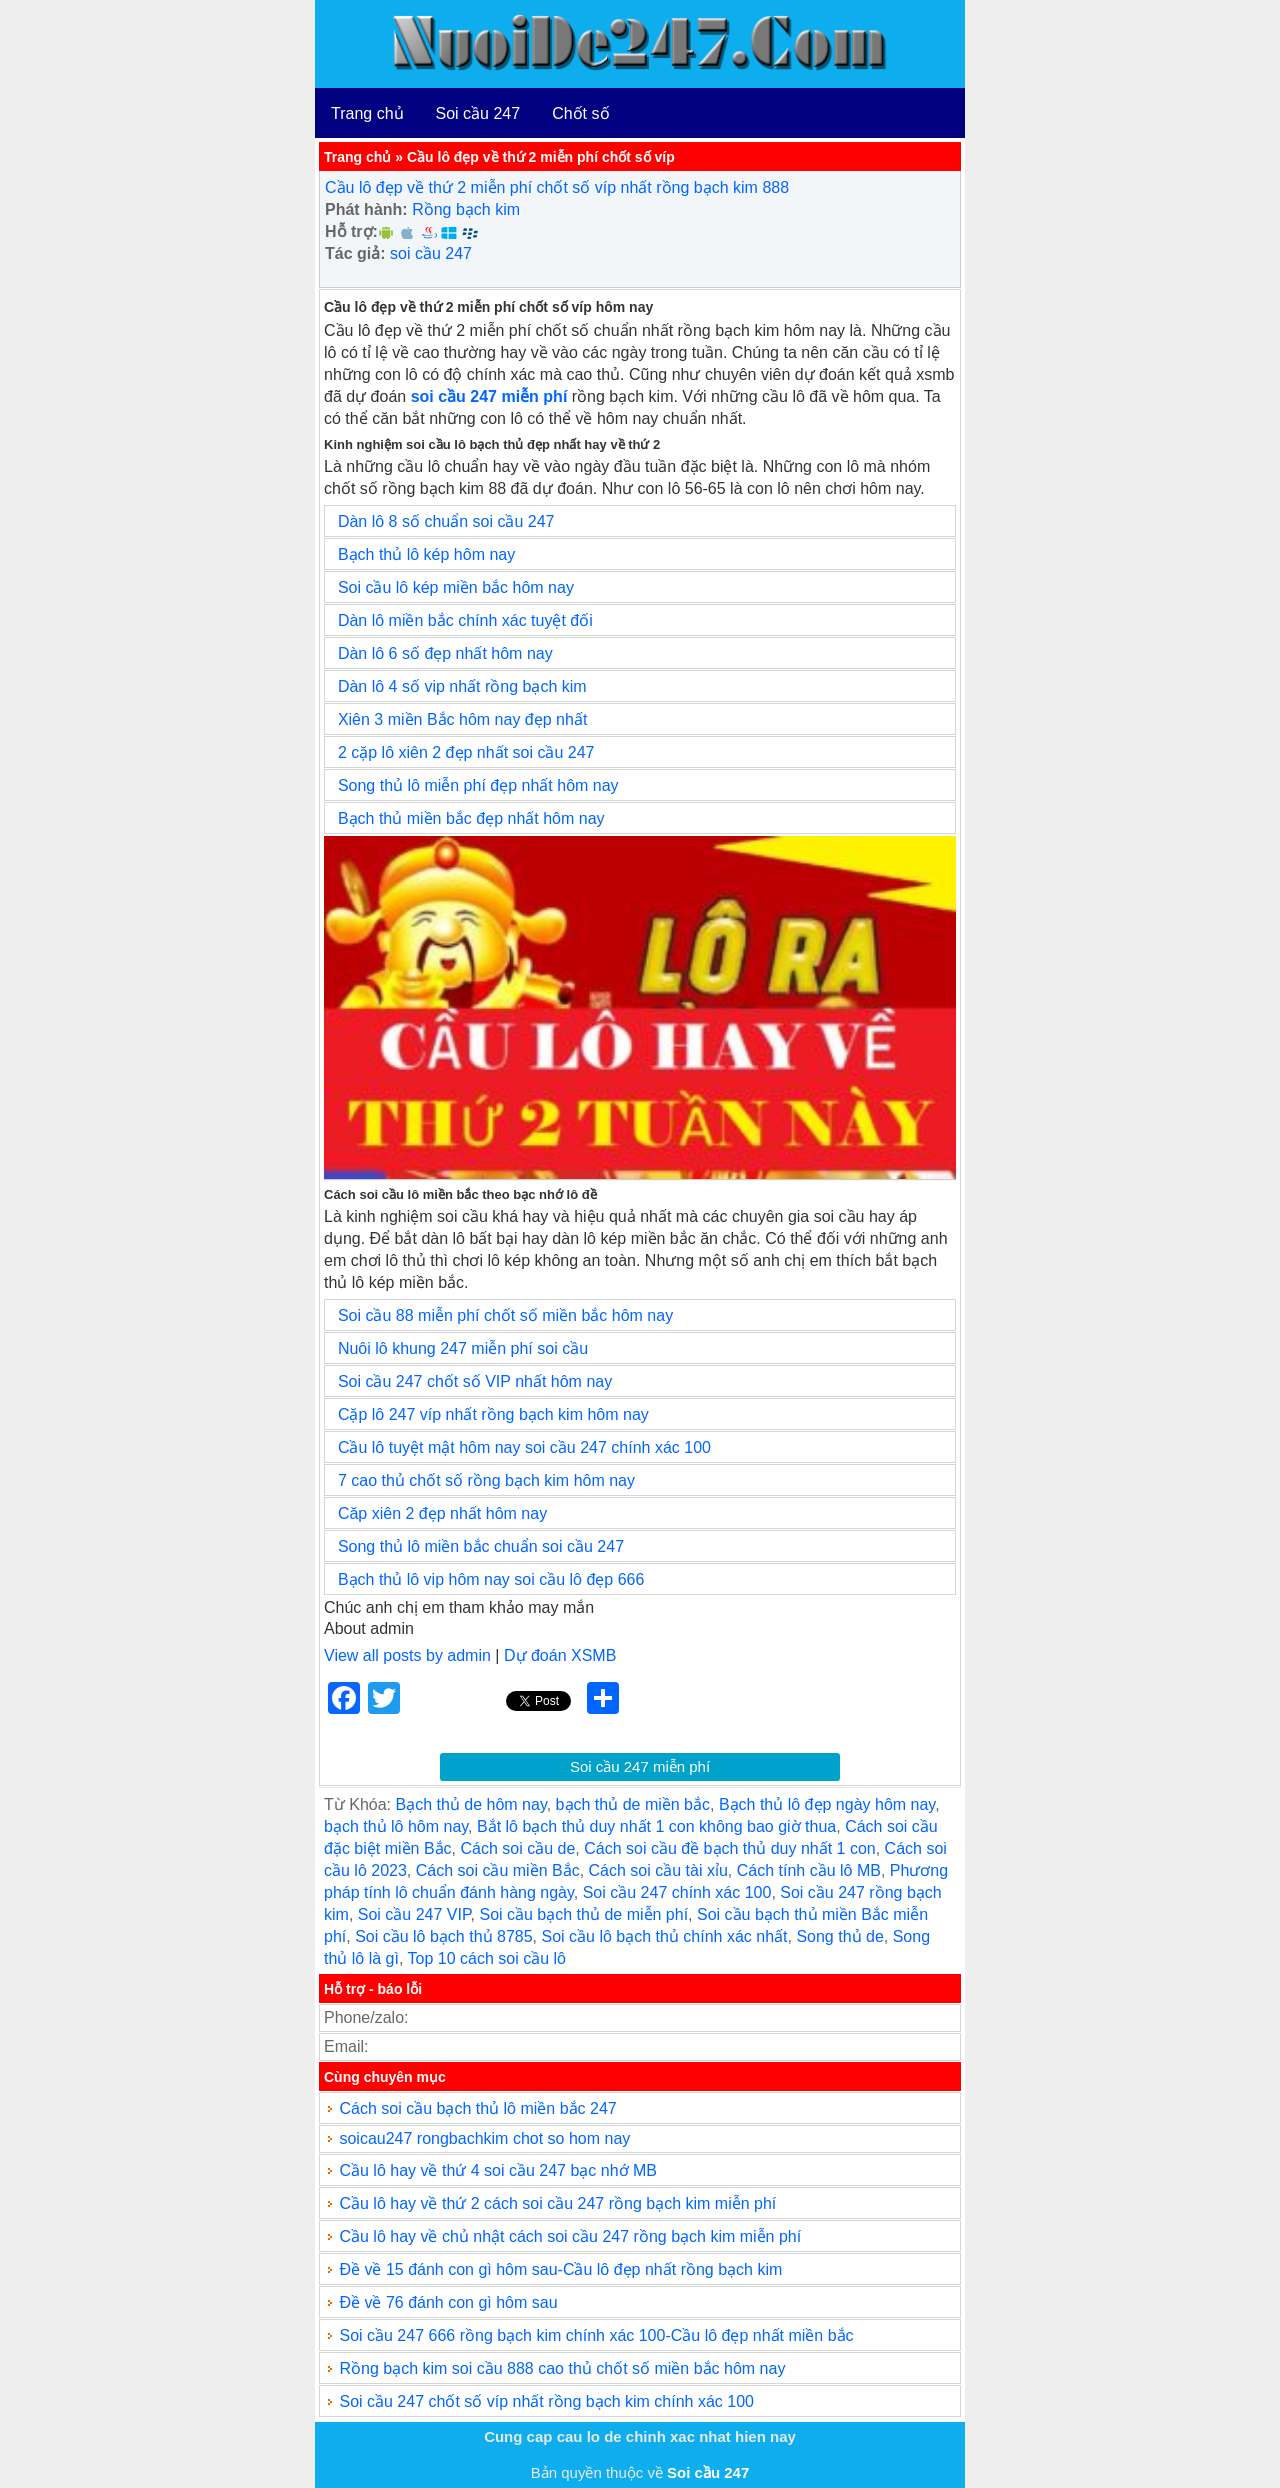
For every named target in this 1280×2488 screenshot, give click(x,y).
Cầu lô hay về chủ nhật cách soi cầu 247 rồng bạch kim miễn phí (570, 2236)
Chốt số (580, 113)
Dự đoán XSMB (560, 1655)
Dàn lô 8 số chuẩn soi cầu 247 (446, 521)
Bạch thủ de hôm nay (470, 1804)
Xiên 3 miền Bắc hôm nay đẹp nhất (462, 719)
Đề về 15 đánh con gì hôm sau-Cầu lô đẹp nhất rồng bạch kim (560, 2269)
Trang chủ (367, 113)
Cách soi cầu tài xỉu (658, 1870)
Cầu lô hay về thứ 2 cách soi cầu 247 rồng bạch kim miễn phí (557, 2203)
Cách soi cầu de (517, 1848)
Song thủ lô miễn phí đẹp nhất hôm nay (478, 785)
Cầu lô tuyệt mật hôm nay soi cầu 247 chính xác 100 (524, 1447)
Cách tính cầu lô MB (809, 1870)
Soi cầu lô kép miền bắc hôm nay (456, 587)
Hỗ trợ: (351, 231)
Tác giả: (355, 253)
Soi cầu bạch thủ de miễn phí (583, 1914)
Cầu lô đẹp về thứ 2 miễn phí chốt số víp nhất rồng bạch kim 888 (557, 187)
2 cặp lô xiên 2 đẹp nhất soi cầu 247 (466, 752)
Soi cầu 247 (478, 113)
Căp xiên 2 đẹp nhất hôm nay (442, 1513)
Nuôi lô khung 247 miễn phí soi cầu (463, 1348)
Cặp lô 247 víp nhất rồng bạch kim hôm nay (493, 1414)
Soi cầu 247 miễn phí (640, 1766)
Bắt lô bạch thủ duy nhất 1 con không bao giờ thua (656, 1826)
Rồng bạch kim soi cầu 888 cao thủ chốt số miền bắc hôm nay (562, 2368)
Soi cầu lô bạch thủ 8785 (443, 1936)
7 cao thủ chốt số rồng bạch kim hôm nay (486, 1480)
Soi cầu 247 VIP (414, 1914)
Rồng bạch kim (466, 209)
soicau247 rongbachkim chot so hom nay (484, 2138)
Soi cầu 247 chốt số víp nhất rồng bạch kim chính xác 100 (546, 2401)
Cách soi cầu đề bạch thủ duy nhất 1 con (729, 1848)
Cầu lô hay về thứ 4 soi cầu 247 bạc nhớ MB (498, 2170)
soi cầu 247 (431, 253)
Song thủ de (839, 1936)
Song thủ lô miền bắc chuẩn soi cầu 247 (481, 1546)
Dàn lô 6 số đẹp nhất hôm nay (445, 653)
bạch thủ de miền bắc (633, 1804)
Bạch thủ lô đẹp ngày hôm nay (827, 1804)
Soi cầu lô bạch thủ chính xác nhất (664, 1936)
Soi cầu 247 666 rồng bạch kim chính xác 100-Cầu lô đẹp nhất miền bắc (596, 2335)
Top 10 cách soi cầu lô (487, 1958)
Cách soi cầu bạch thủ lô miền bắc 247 (477, 2108)
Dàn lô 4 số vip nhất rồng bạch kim (462, 686)
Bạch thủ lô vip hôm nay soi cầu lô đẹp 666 (491, 1579)
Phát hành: (366, 209)
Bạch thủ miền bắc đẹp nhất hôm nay (471, 818)
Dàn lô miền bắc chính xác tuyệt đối (465, 620)
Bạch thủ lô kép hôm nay (426, 554)
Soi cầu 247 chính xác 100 (677, 1892)
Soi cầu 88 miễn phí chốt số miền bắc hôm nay (505, 1315)
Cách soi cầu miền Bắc (498, 1870)
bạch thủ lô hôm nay (396, 1826)
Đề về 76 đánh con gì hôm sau (448, 2302)
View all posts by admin (407, 1655)
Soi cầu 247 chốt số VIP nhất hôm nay (475, 1381)
